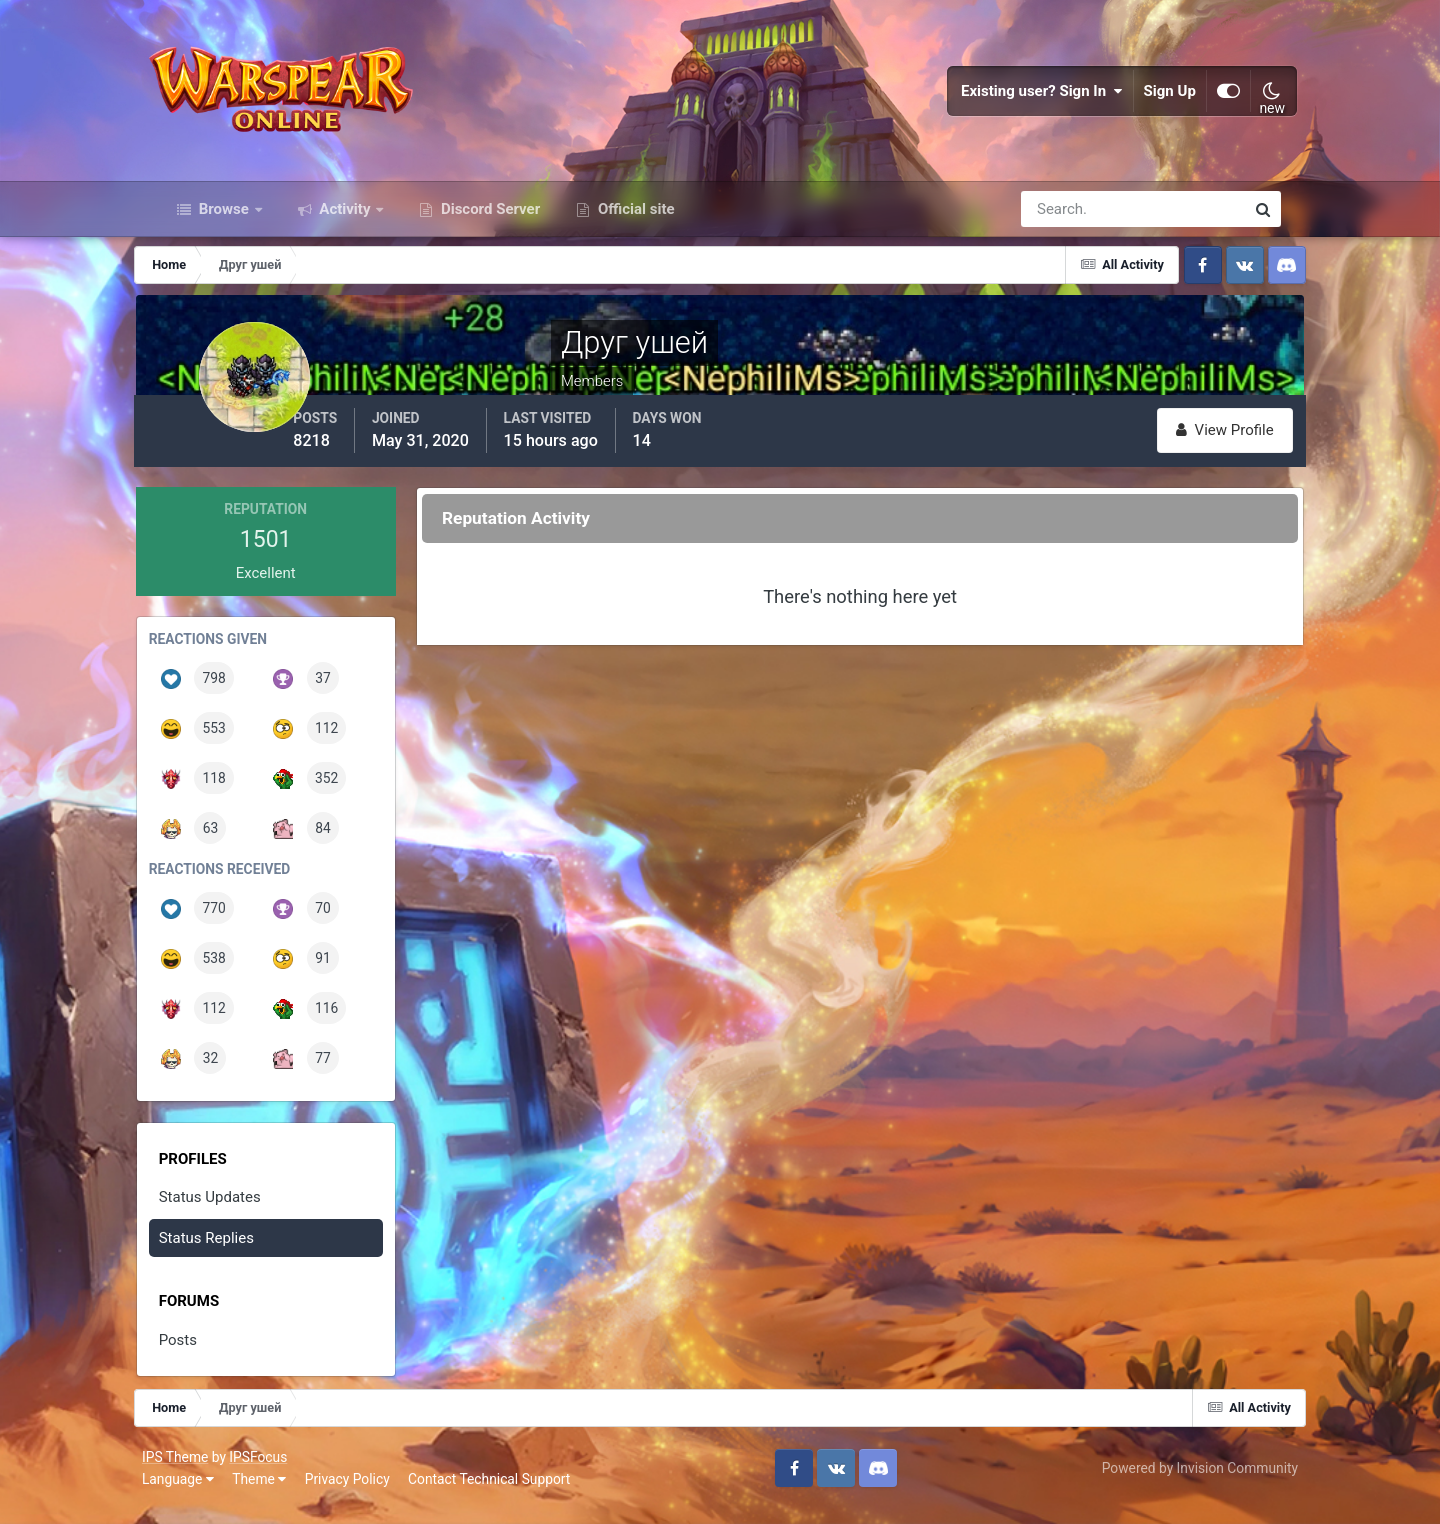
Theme (276, 1493)
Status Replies (229, 1254)
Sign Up (1154, 100)
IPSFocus (275, 1471)
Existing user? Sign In (1026, 100)
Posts (201, 1356)
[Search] (1064, 228)
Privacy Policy (364, 1493)
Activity (345, 228)
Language (195, 1493)
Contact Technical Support (506, 1493)
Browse (224, 228)
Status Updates (233, 1213)
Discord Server (488, 228)
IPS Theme (192, 1471)
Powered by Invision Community (1183, 1482)
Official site (634, 228)
